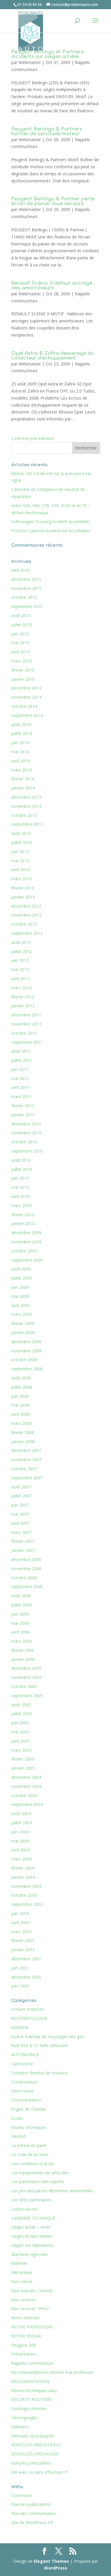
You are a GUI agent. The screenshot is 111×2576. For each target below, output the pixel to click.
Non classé (22, 2281)
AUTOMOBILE (25, 2054)
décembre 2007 (26, 1450)
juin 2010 (20, 1178)
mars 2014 (21, 770)
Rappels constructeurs (32, 2363)
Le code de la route (30, 2154)
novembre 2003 (26, 1886)
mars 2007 (21, 1532)
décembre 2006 (26, 1559)
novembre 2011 (26, 1024)
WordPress (55, 2568)
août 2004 (21, 1813)
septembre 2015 (27, 606)
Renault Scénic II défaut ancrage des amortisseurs (51, 286)
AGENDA (19, 2027)
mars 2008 (21, 1423)
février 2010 (22, 1214)
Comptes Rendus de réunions (39, 2073)
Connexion (21, 2495)
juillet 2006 (21, 1605)
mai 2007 (20, 1514)
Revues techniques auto (34, 2390)
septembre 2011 (27, 1042)
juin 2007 (20, 1505)
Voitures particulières (31, 2463)
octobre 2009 (24, 1251)
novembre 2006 (26, 1568)
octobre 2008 (24, 1359)
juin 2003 (20, 1913)
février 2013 (22, 888)
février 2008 (22, 1432)
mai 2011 (20, 1078)
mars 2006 (21, 1641)
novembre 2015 (26, 588)
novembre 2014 (26, 697)
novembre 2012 (26, 915)
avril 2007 (20, 1523)
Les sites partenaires (31, 2200)
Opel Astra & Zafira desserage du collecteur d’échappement (52, 356)
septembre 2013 (27, 824)
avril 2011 (20, 1087)
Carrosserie (22, 2063)
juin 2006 (20, 1614)
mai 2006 (20, 1623)
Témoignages (24, 2417)
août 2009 (21, 1269)
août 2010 (21, 1160)
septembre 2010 (27, 1151)
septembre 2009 (27, 1260)
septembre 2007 (27, 1478)
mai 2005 (20, 1732)
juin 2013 (20, 851)
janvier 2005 (23, 1768)
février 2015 (22, 670)
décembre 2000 (26, 1977)
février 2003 (22, 1940)
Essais (17, 2118)
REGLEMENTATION (30, 2381)
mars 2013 (21, 878)
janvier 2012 (23, 1005)
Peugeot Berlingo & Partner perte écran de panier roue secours (52, 201)
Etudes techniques (28, 2127)
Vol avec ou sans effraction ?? (39, 2472)
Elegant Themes (51, 2561)
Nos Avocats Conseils (32, 2290)
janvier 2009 (23, 1332)
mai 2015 (20, 642)
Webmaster (30, 62)
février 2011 (22, 1105)
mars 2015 (21, 661)
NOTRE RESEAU (26, 2336)
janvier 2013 (23, 897)
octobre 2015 (24, 597)
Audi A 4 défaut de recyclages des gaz (47, 2036)
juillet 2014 (21, 733)
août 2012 (21, 942)
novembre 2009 (26, 1242)
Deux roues (22, 2091)
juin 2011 (20, 1069)
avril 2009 (20, 1305)
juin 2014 (20, 742)
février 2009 (22, 1323)
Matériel (19, 2263)
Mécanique (21, 2272)
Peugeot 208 (23, 2345)
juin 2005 (20, 1722)
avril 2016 (20, 570)
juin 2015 (20, 634)
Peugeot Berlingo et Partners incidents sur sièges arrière (47, 54)
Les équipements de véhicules (40, 2172)
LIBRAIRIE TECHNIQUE (33, 2218)
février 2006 (22, 1650)
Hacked (18, 2136)
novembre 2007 (26, 1459)
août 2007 (21, 1487)
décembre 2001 (26, 1959)
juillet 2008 (21, 1387)
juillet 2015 (21, 624)
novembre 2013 (26, 806)
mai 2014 (20, 751)
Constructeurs (24, 2082)
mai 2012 (20, 969)
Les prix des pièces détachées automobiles (52, 2190)
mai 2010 (20, 1187)
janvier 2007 (23, 1550)
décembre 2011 (26, 1015)
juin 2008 (20, 1396)
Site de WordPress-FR (32, 2522)
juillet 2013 (21, 842)
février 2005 (22, 1759)
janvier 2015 (23, 679)
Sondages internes (29, 2408)
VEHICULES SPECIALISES (35, 2454)
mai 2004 (20, 1841)
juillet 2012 (21, 951)
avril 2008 (20, 1414)
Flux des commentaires (33, 2513)
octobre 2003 (24, 1895)
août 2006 (21, 1595)
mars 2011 (21, 1096)
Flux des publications (31, 2504)
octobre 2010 (24, 1142)
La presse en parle (28, 2145)
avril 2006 (20, 1632)
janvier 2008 (23, 1441)
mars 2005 (21, 1750)
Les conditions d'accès (32, 2163)
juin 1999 (20, 1986)
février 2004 (22, 1868)
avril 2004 (20, 1850)
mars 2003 (21, 1931)
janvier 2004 (23, 1877)
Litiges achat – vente (31, 2227)
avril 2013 (20, 869)
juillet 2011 (21, 1060)
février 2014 (22, 779)
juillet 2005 (21, 1713)
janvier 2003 (23, 1949)
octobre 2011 (24, 1033)
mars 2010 (21, 1205)
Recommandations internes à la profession (52, 2372)
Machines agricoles (29, 2254)
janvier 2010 (23, 1223)
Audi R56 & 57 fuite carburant (39, 2045)
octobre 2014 (24, 706)
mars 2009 (21, 1314)
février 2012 (22, 997)
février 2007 (22, 1541)
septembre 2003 (27, 1904)
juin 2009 (20, 1287)
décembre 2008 (26, 1341)
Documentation (26, 2100)
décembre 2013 (26, 797)
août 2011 (21, 1051)
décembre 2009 (26, 1232)
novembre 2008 (26, 1351)
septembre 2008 (27, 1369)
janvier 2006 (23, 1659)
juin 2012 (20, 960)
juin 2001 (20, 1968)
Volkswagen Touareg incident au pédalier (50, 521)
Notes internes (25, 2317)
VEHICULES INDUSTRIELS (36, 2445)
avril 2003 (20, 1922)
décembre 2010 (26, 1124)
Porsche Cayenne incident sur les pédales (50, 530)
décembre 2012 (26, 906)
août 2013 (21, 833)
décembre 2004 (26, 1777)
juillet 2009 (21, 1278)
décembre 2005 (26, 1668)
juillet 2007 (21, 1496)
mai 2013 (20, 860)
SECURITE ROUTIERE (31, 2399)
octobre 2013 (24, 815)
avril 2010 (20, 1196)
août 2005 (21, 1705)
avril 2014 (20, 761)
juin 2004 (20, 1832)
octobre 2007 (24, 1468)
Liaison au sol (24, 2209)
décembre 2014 (26, 688)
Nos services (23, 2300)
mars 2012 (21, 987)
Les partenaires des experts (37, 2181)
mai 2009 (20, 1296)
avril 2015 (20, 652)
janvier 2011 (23, 1115)
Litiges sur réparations (32, 2245)
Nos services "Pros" (30, 2308)
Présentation (23, 2354)
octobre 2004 (24, 1795)
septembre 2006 (27, 1586)
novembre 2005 (26, 1677)
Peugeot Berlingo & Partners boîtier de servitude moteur (46, 131)
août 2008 (21, 1378)
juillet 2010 (21, 1169)
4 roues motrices (27, 2009)
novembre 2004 (26, 1786)
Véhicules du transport (32, 2436)
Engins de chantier (28, 2109)
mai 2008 (20, 1405)
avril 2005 (20, 1741)
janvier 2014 (23, 788)
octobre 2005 (24, 1686)
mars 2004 (21, 1859)
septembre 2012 (27, 933)
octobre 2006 (24, 1577)
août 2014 (21, 724)
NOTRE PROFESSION (31, 2327)
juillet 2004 (21, 1822)
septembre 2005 (27, 1695)
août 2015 (21, 615)
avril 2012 (20, 978)
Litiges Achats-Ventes (31, 2236)
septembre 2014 (27, 715)
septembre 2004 (27, 1804)
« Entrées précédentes (32, 438)
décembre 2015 (26, 579)
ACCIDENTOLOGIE (29, 2018)
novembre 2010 (26, 1132)
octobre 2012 (24, 924)
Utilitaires (20, 2427)
